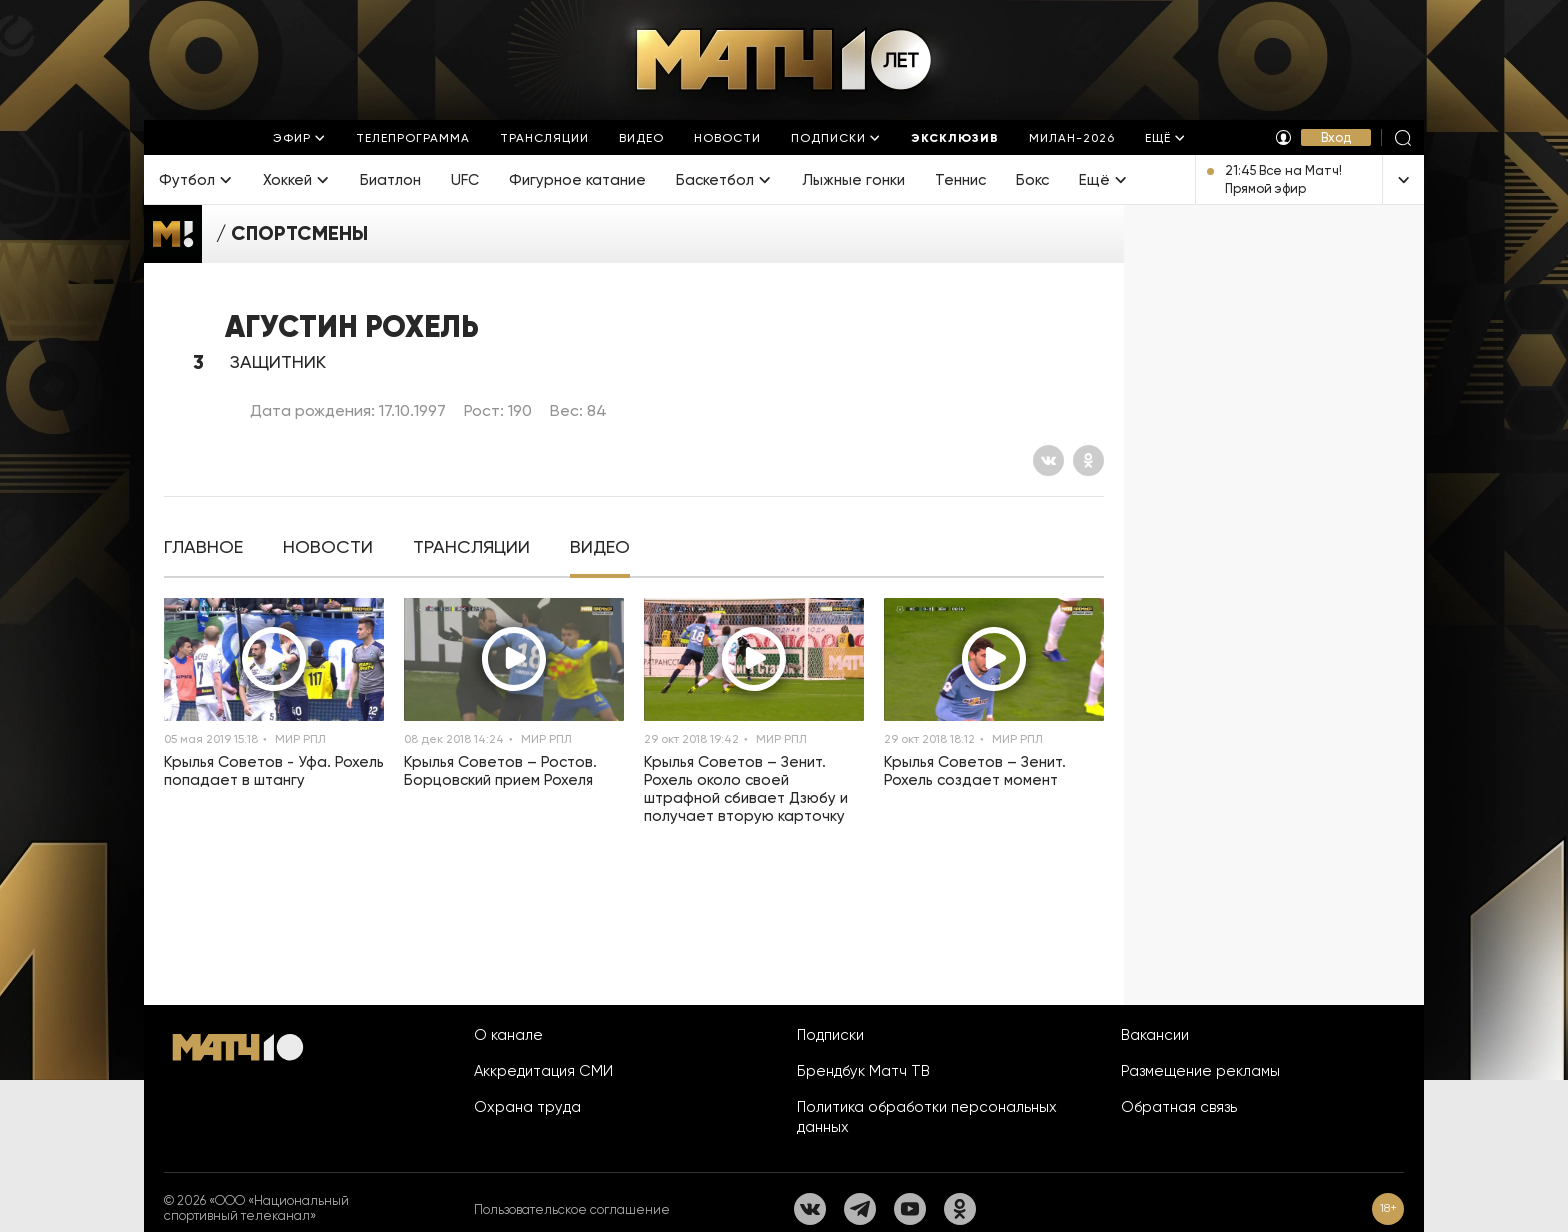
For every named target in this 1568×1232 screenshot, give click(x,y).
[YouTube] (910, 1209)
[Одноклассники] (1088, 460)
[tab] (203, 547)
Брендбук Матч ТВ (863, 1071)
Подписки (830, 1035)
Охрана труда (527, 1107)
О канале (508, 1035)
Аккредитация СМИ (543, 1071)
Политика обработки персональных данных (927, 1117)
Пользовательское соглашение (572, 1209)
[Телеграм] (860, 1209)
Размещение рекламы (1200, 1071)
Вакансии (1155, 1035)
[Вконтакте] (1048, 460)
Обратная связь (1179, 1107)
